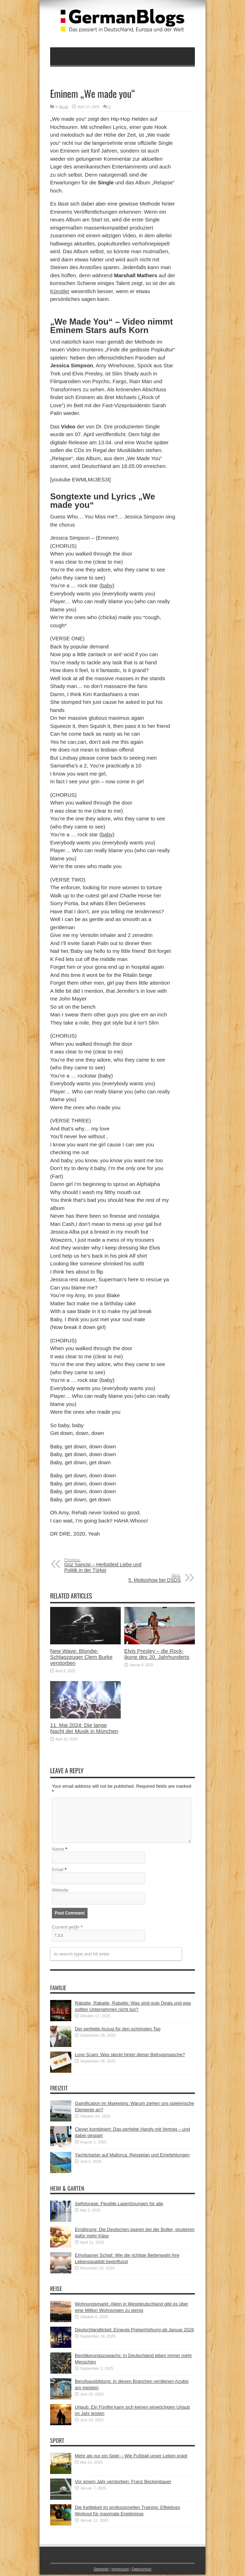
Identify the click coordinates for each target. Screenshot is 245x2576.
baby (107, 585)
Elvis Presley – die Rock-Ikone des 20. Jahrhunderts (156, 1654)
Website (60, 1891)
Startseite (101, 2570)
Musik (63, 107)
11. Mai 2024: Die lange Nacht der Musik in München (84, 1728)
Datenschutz (141, 2570)
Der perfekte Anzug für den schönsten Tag (118, 2030)
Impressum (120, 2570)
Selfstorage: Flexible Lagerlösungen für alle (119, 2205)
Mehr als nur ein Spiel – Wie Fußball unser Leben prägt (131, 2457)
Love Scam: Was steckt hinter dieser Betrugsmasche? (130, 2056)
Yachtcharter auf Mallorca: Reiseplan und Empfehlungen (132, 2156)
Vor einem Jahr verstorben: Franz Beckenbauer (123, 2483)
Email (58, 1871)
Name (58, 1850)
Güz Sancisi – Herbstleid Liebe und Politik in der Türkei (107, 1565)
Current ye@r (67, 1928)
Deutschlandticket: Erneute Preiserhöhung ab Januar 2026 (134, 2331)
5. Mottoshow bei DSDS (137, 1578)
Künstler (60, 291)
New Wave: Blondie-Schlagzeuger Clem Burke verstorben (81, 1657)
